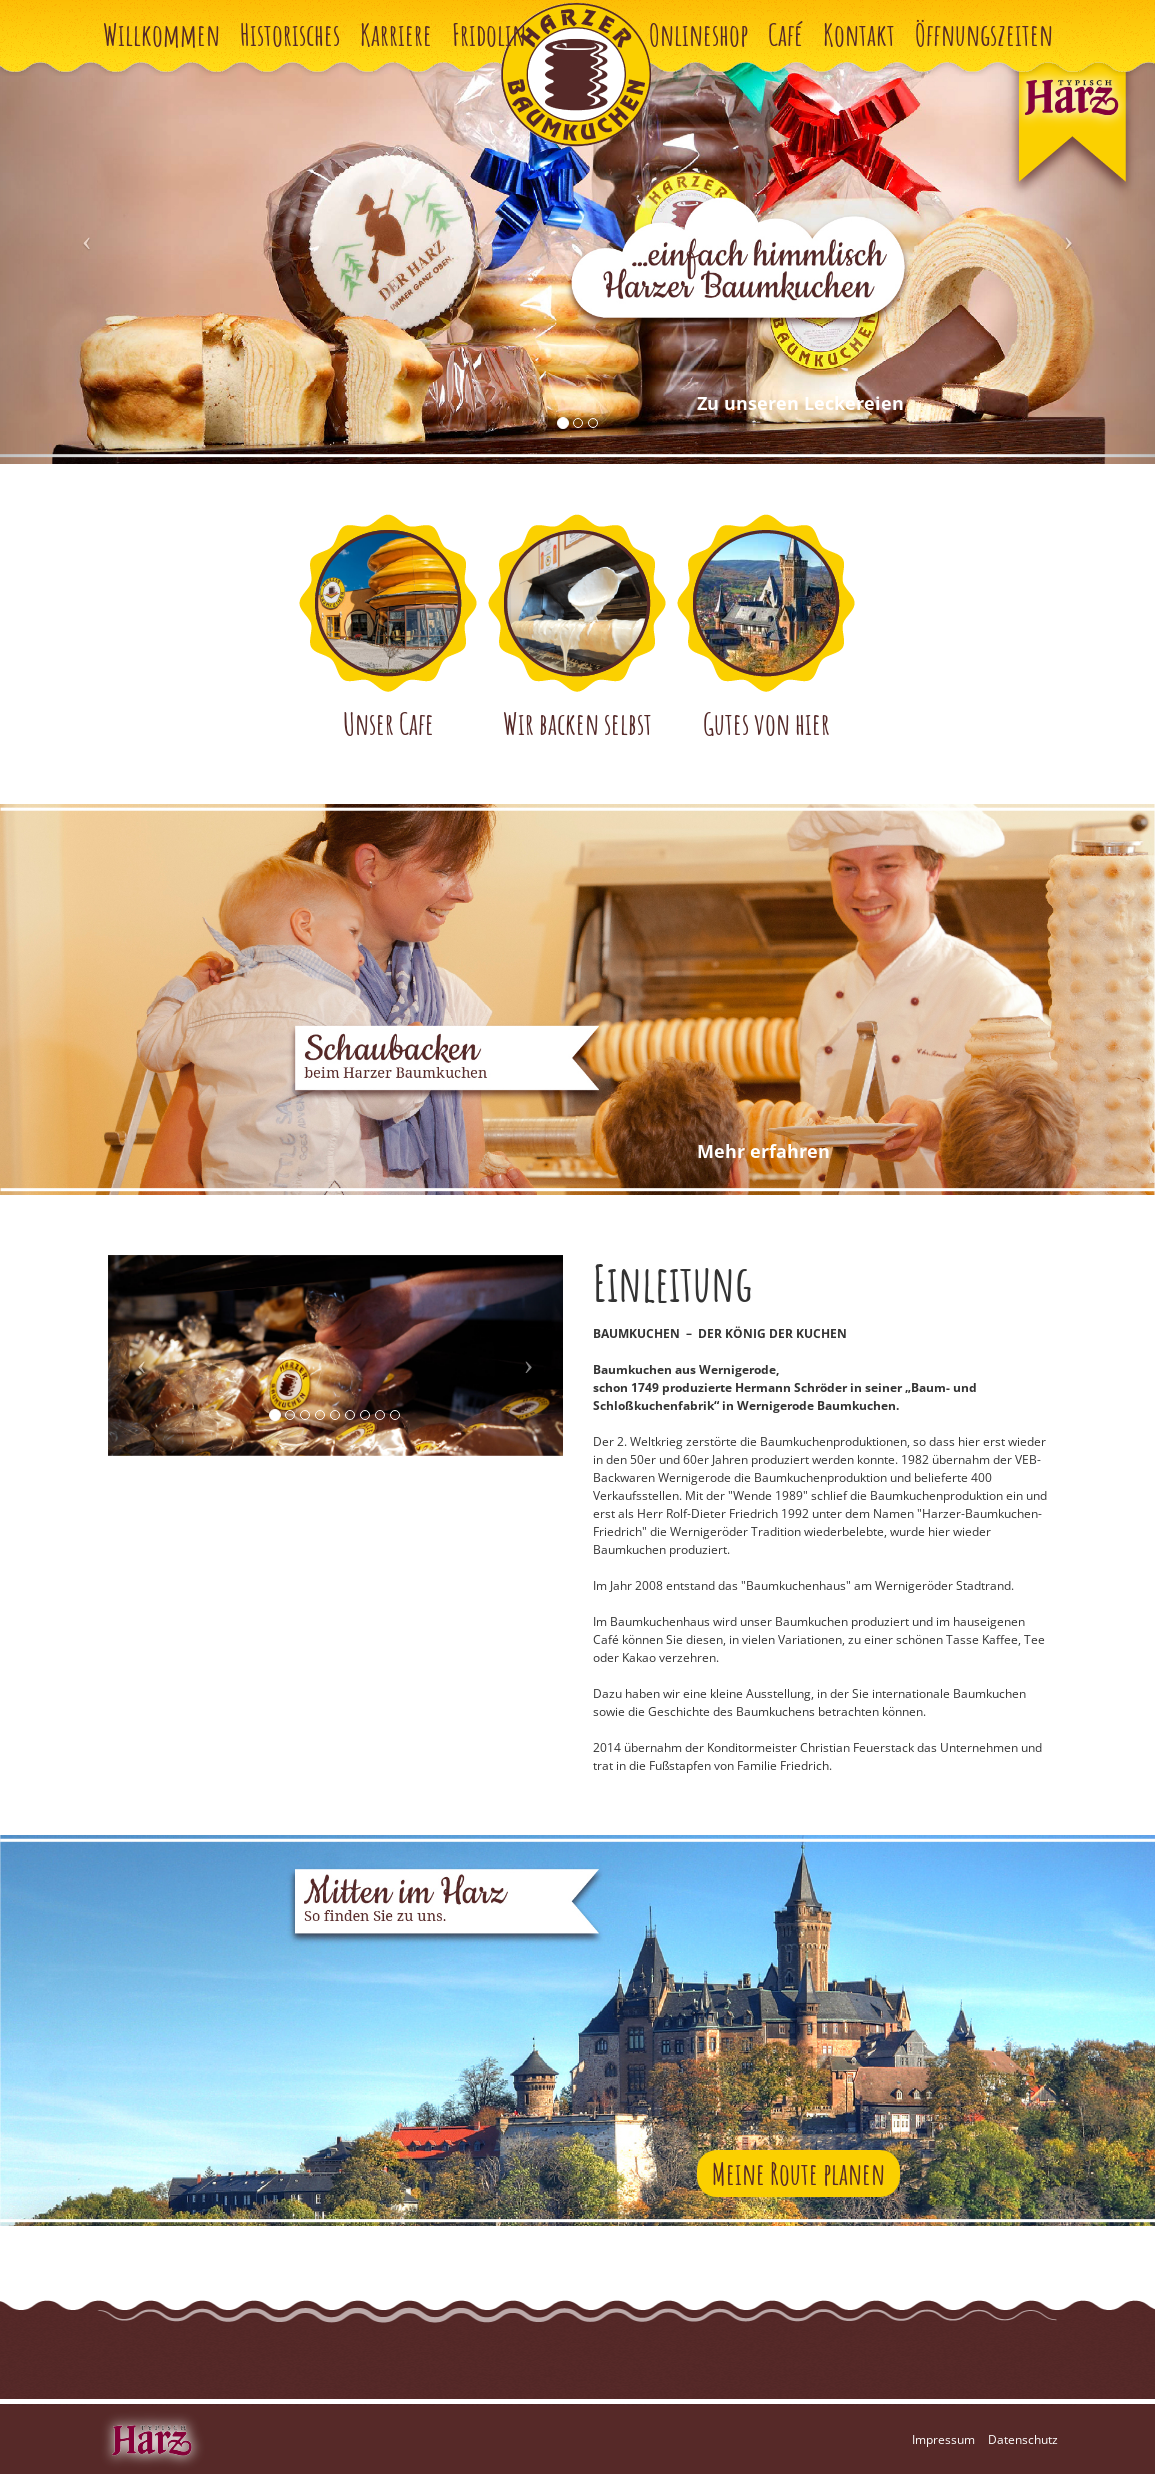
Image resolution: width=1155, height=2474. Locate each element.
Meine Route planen (798, 2173)
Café (785, 34)
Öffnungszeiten (984, 34)
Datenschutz (1023, 2439)
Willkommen (161, 34)
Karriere (396, 34)
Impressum (943, 2439)
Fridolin (489, 34)
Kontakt (859, 34)
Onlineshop (698, 34)
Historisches (290, 34)
